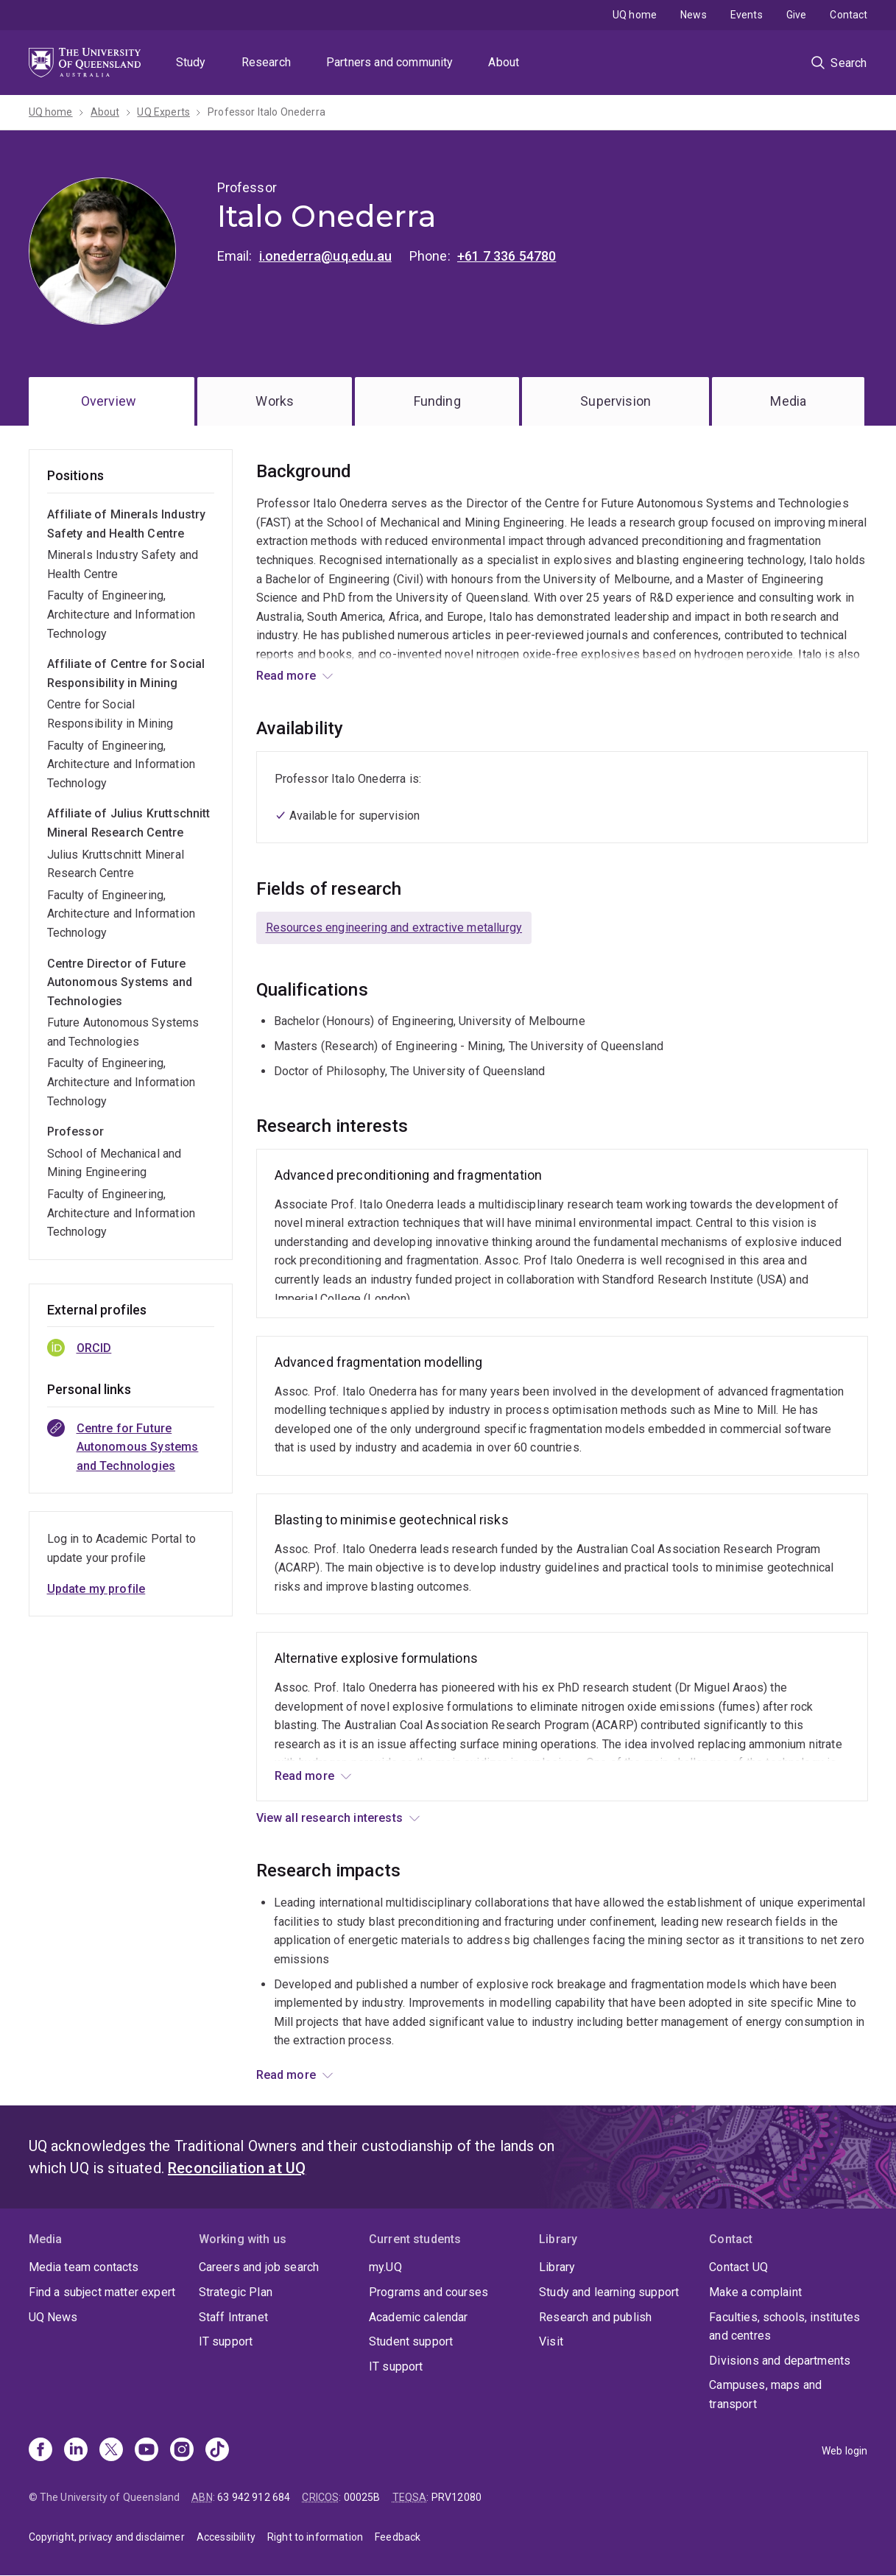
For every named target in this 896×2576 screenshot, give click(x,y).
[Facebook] (40, 2450)
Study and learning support (609, 2292)
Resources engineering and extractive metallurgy (394, 928)
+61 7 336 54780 (506, 256)
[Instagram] (182, 2450)
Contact (848, 15)
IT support (226, 2341)
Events (746, 15)
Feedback (397, 2537)
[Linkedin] (76, 2450)
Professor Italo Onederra (266, 112)
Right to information (315, 2537)
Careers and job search (259, 2267)
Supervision (615, 401)
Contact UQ (738, 2267)
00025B (362, 2497)
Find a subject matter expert (102, 2292)
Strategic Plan (235, 2292)
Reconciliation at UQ (237, 2168)
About (503, 62)
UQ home (635, 15)
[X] (111, 2450)
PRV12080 (456, 2497)
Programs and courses (428, 2292)
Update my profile (96, 1589)
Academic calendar (418, 2317)
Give (796, 15)
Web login (844, 2451)
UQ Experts (163, 112)
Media (788, 401)
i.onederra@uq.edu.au (325, 256)
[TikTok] (217, 2450)
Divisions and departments (779, 2361)
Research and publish (595, 2317)
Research (266, 62)
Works (274, 401)
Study (191, 62)
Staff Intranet (233, 2317)
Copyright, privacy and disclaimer (107, 2537)
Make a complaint (755, 2292)
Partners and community (390, 62)
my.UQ (385, 2267)
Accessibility (226, 2537)
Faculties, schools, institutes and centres (784, 2326)
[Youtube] (146, 2450)
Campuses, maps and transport (765, 2394)
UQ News (53, 2317)
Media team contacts (84, 2267)
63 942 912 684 (253, 2497)
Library (557, 2267)
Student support (411, 2341)
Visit (551, 2341)
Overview (108, 401)
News (693, 15)
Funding (437, 401)
